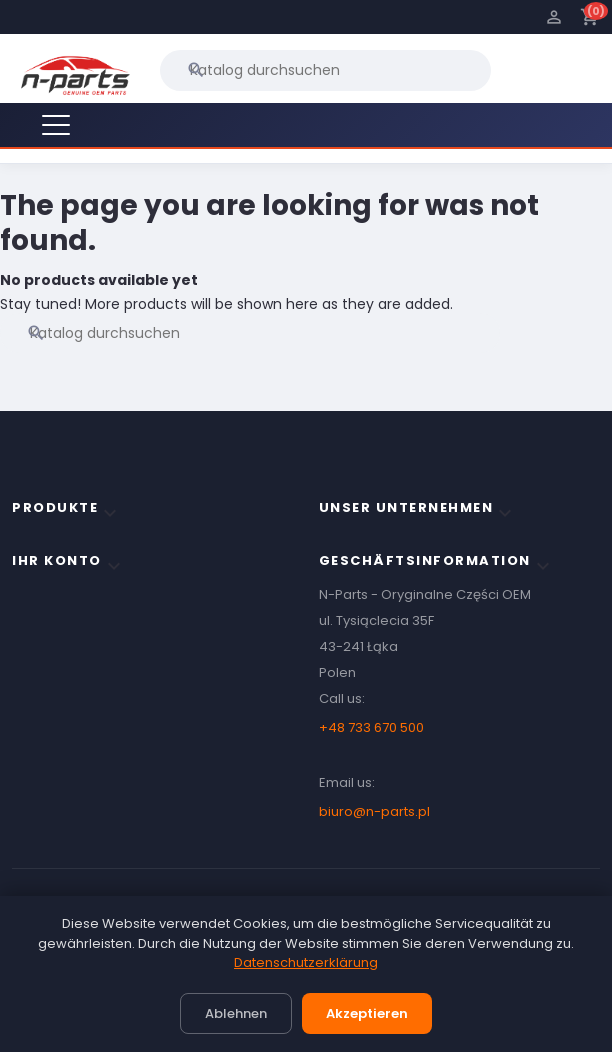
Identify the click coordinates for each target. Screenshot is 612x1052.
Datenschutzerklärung (306, 962)
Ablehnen (236, 1013)
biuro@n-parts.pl (374, 811)
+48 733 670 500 (371, 727)
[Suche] (325, 70)
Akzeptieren (367, 1013)
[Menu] (56, 125)
